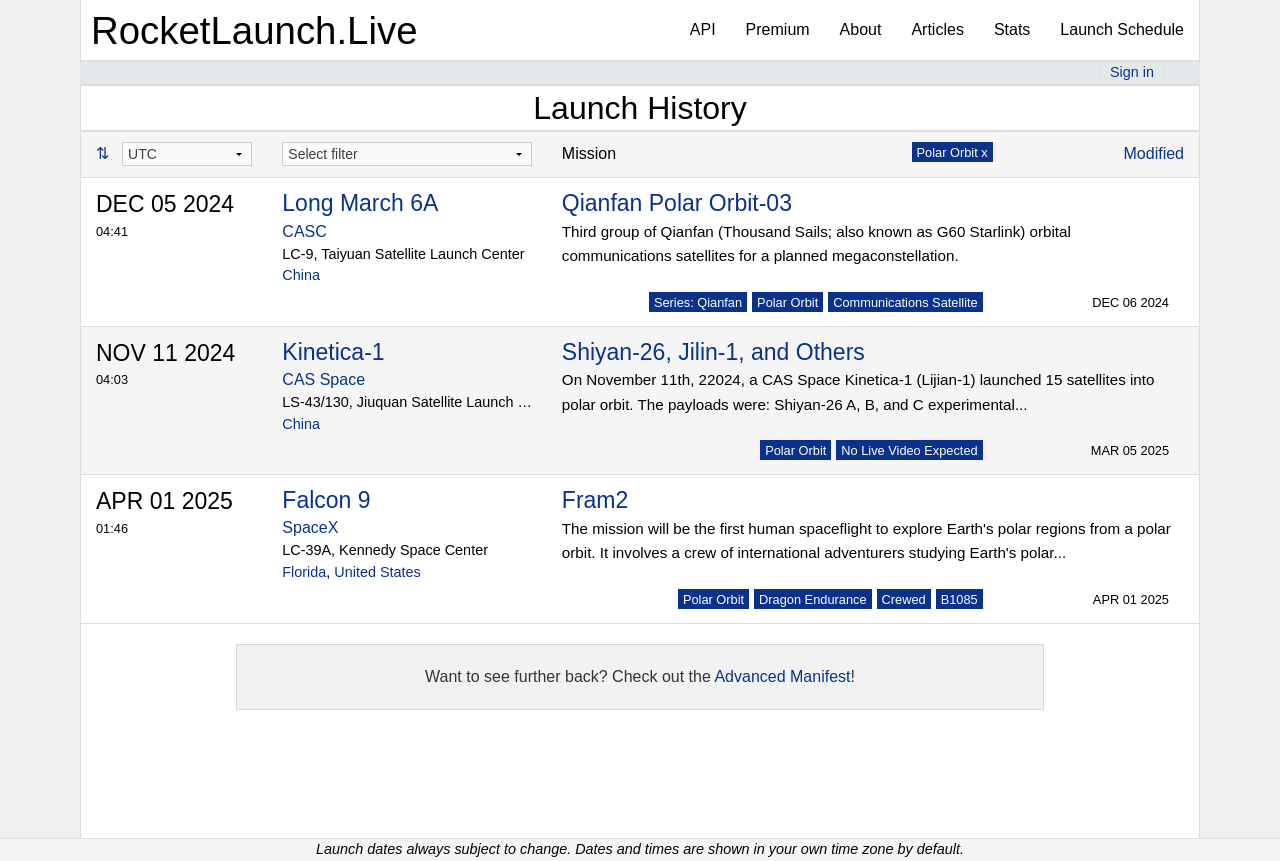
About (861, 29)
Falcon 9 (326, 500)
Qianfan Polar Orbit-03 (677, 203)
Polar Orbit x (952, 152)
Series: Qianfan (698, 302)
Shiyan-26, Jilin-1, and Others (713, 352)
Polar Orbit (787, 302)
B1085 (959, 599)
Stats (1012, 29)
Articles (937, 29)
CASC (304, 231)
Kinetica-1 (333, 352)
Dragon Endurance (812, 599)
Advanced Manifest (782, 676)
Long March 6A (360, 203)
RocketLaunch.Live (254, 30)
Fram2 (595, 500)
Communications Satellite (905, 302)
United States (377, 572)
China (301, 275)
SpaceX (310, 527)
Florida (304, 572)
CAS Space (323, 379)
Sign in (1132, 72)
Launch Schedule (1122, 29)
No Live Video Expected (909, 450)
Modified (1154, 153)
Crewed (904, 599)
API (703, 29)
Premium (778, 29)
